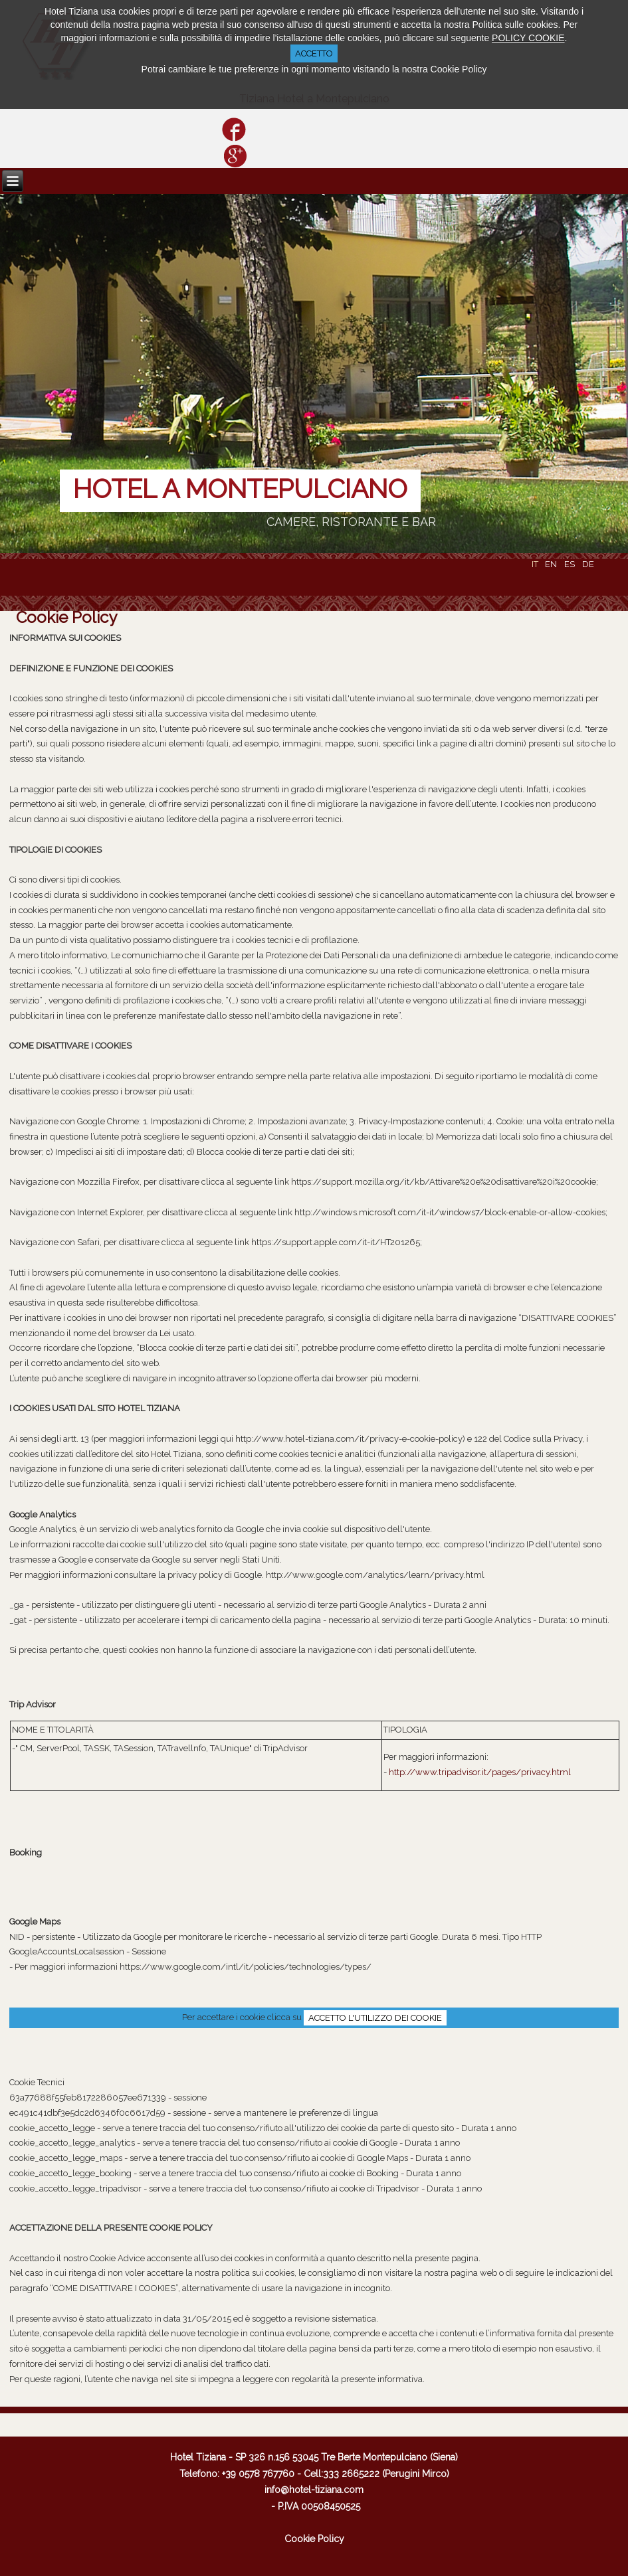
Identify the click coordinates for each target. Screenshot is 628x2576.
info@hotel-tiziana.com (314, 2489)
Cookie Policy (66, 617)
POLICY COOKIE (528, 38)
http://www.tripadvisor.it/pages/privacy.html (480, 1772)
